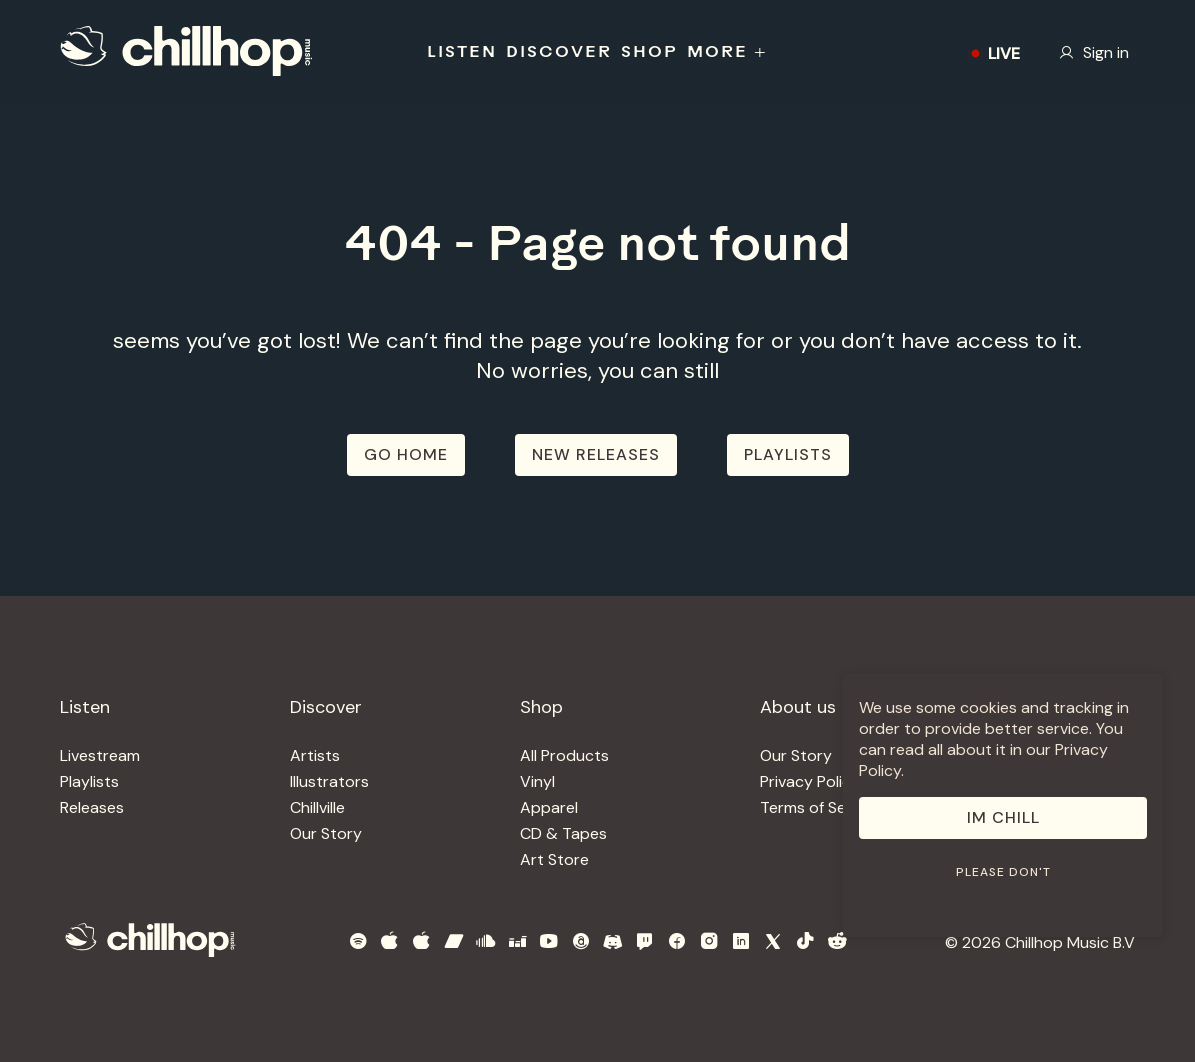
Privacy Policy (810, 781)
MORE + (727, 53)
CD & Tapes (563, 833)
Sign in (1094, 52)
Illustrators (329, 781)
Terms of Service (820, 807)
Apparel (549, 807)
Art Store (554, 859)
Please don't (1003, 872)
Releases (92, 807)
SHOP (649, 53)
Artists (315, 755)
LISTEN (462, 53)
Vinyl (537, 781)
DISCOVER (559, 53)
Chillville (317, 807)
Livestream (100, 755)
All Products (564, 755)
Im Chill (1003, 817)
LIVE (991, 53)
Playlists (89, 781)
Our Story (326, 833)
